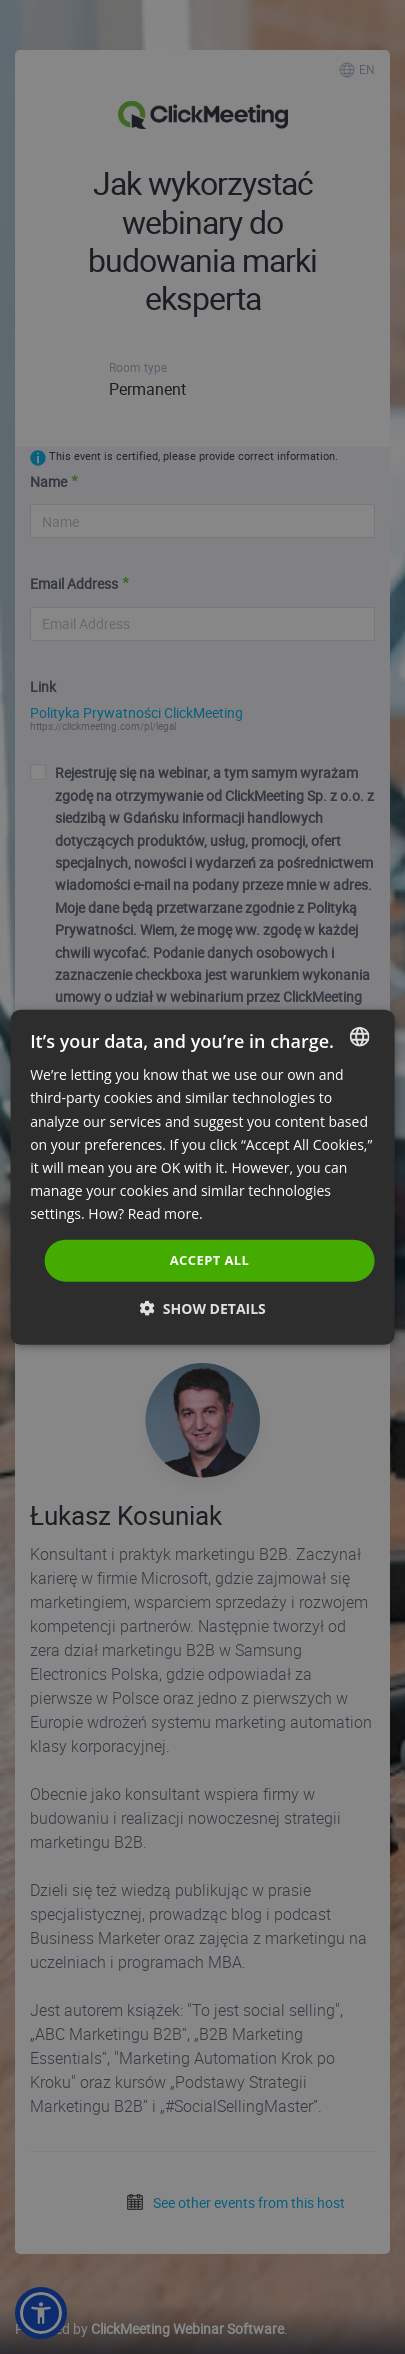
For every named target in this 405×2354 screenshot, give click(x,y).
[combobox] (360, 1037)
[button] (202, 1307)
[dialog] (202, 1177)
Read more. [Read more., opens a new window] (165, 1213)
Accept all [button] (210, 1260)
